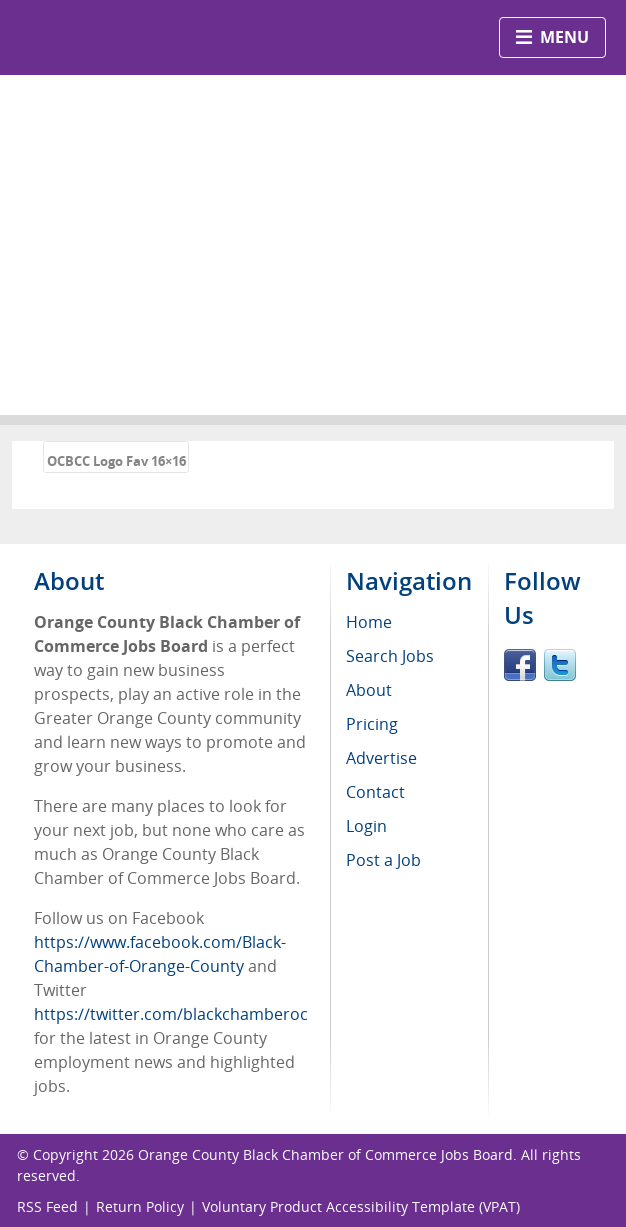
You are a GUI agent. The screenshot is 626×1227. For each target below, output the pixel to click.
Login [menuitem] (366, 826)
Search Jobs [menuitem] (390, 656)
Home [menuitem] (369, 622)
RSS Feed (47, 1206)
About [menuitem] (369, 690)
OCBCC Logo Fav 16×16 (116, 461)
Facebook (520, 665)
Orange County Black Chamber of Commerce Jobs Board (325, 1154)
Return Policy (140, 1206)
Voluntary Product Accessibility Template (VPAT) (361, 1206)
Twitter (560, 665)
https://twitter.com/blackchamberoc (171, 1014)
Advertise (381, 758)
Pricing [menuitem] (372, 724)
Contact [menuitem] (375, 792)
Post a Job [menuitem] (383, 860)
